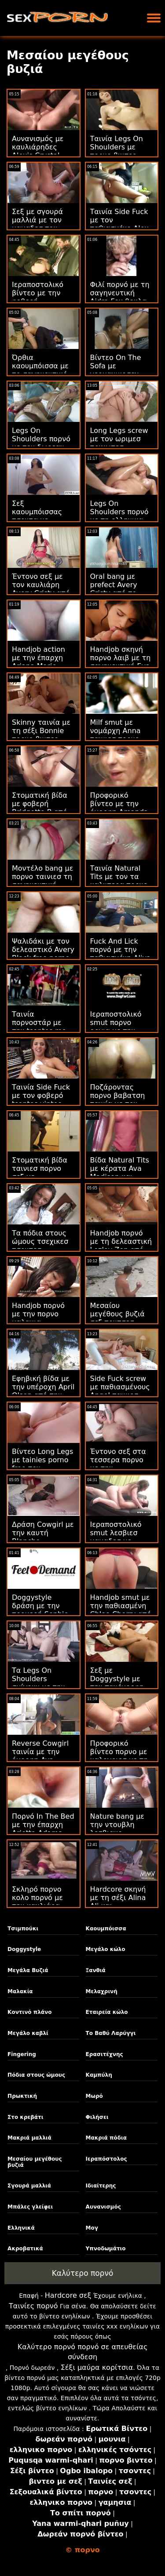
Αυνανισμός (103, 2207)
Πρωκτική (22, 2096)
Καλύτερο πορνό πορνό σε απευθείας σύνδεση (83, 2352)
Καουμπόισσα (106, 1929)
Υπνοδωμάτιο (106, 2248)
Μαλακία (20, 1991)
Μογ (92, 2228)
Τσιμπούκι (22, 1929)
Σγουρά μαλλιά (29, 2186)
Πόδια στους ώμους (36, 2075)
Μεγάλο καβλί (27, 2033)
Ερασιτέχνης (104, 2054)
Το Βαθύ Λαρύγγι (111, 2033)
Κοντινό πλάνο (29, 2012)
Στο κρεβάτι (25, 2117)
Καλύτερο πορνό (83, 2273)
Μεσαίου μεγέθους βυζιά (34, 2162)
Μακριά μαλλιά (29, 2138)
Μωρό (94, 2096)
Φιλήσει (97, 2117)
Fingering (21, 2054)
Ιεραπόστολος (106, 2159)
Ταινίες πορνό (33, 2306)
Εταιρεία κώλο (107, 2012)
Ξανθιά (96, 1970)
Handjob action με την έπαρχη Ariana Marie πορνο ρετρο (38, 662)
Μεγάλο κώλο (105, 1949)
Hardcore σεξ (68, 2295)
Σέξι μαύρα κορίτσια (97, 2367)
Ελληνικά (21, 2228)
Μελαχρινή (101, 1991)
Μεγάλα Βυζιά (27, 1970)
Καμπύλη (99, 2075)
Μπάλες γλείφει (30, 2207)
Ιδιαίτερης (101, 2186)
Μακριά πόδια (106, 2138)
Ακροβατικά (25, 2248)
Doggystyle (24, 1949)
